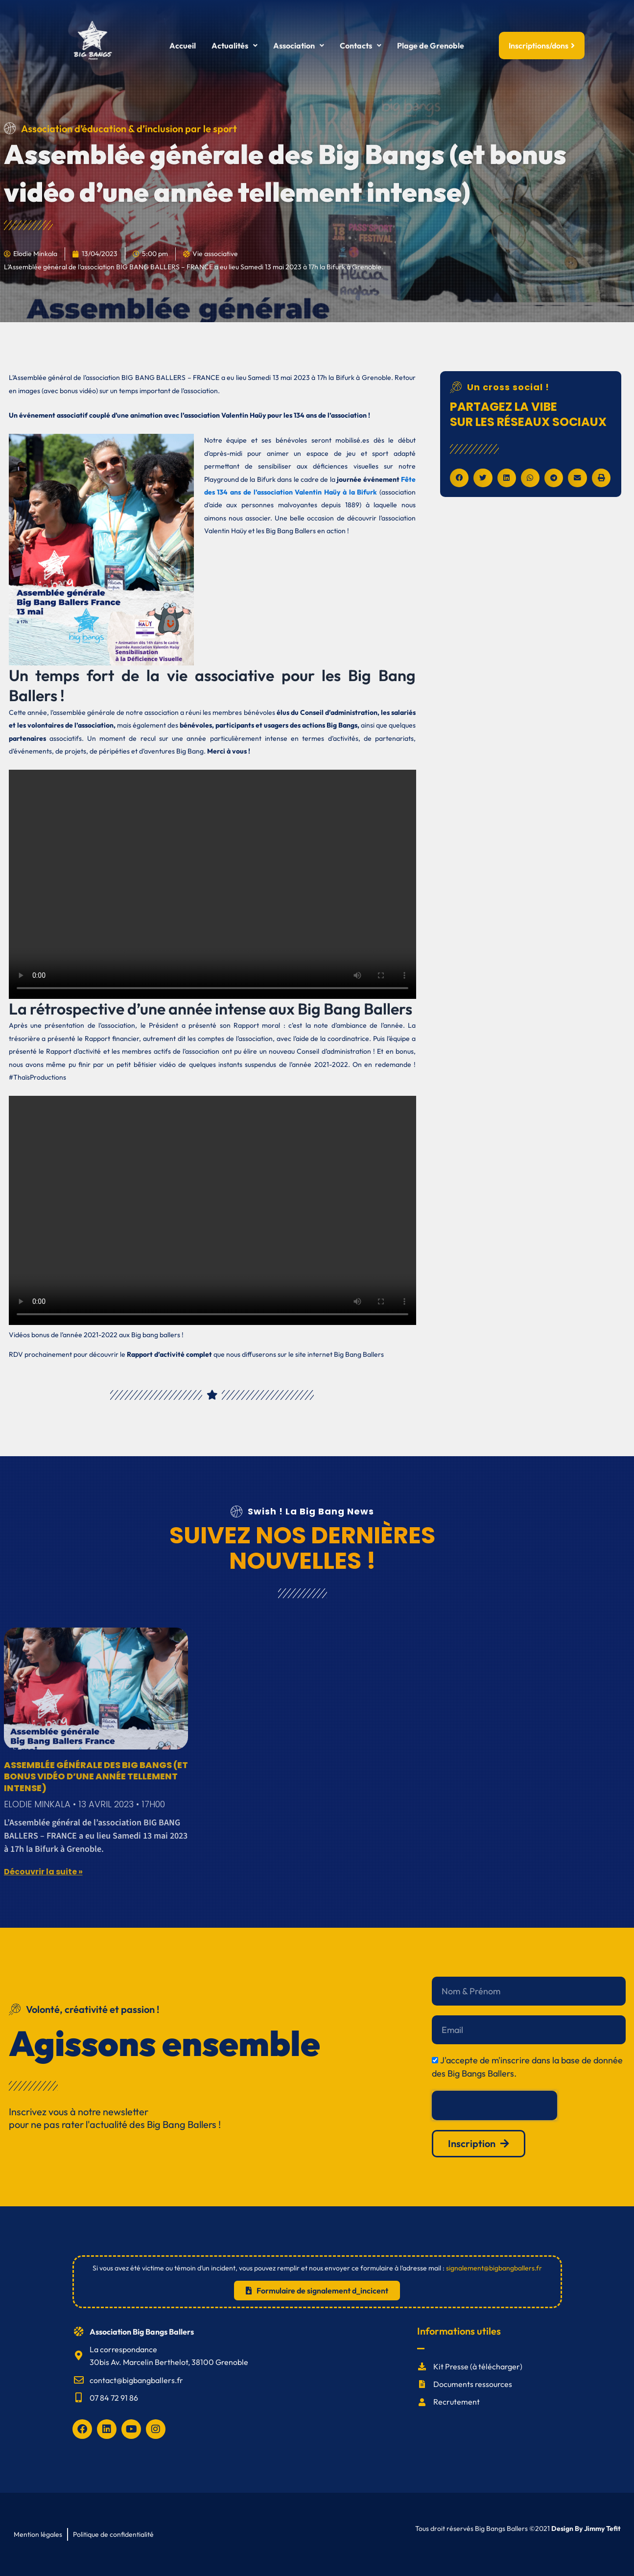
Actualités (234, 45)
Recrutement (456, 2402)
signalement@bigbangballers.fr (494, 2268)
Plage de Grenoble (430, 45)
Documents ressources (472, 2384)
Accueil (182, 45)
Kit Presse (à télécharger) (477, 2366)
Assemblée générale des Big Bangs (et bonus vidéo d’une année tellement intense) (96, 1776)
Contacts (360, 45)
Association (298, 45)
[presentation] (494, 2105)
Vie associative (215, 253)
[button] (234, 45)
